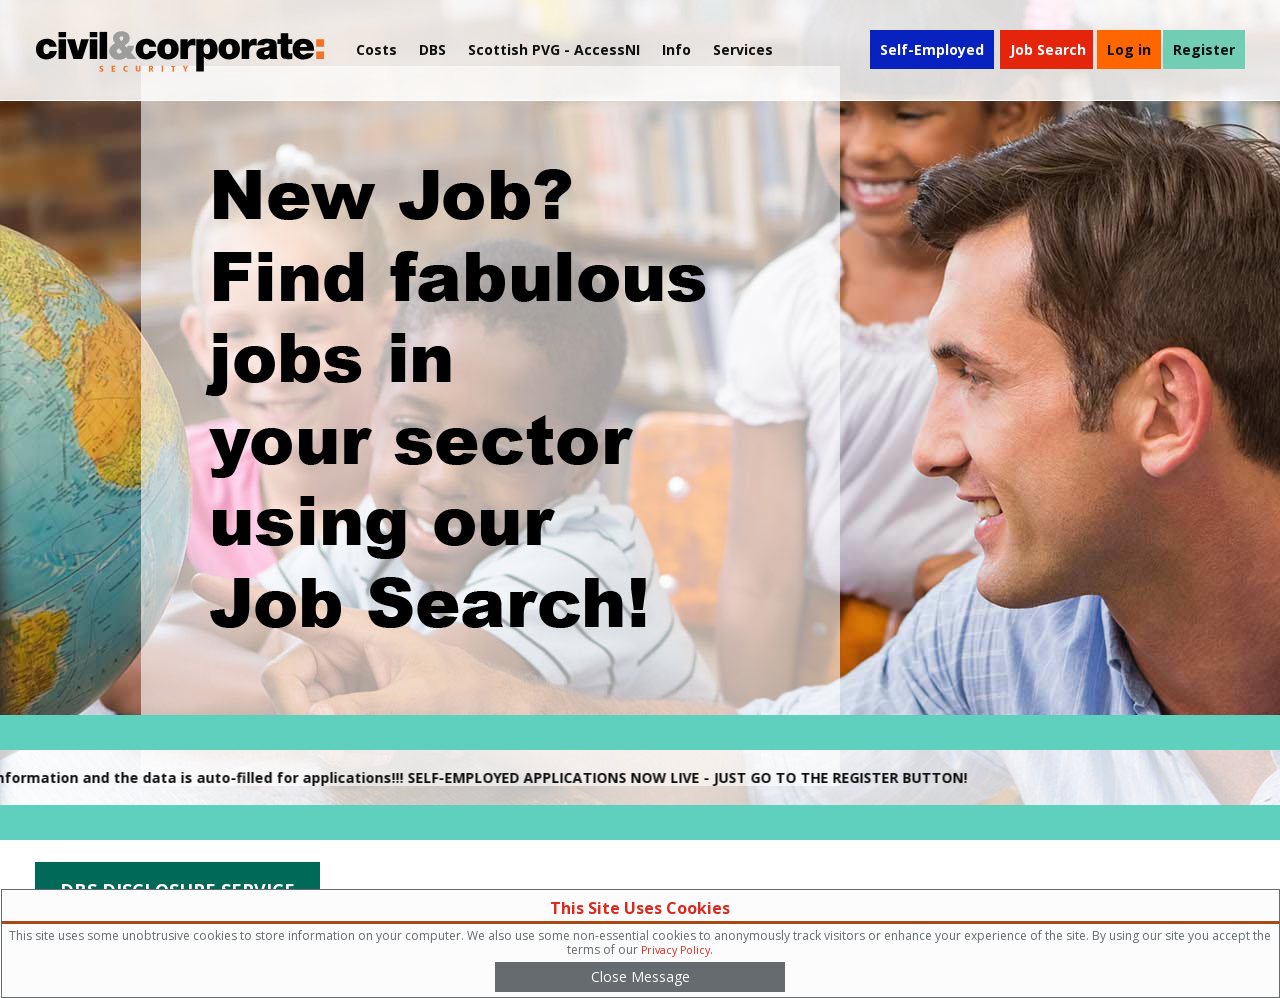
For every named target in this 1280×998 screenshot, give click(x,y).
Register (1204, 49)
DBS (432, 49)
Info (676, 49)
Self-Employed (932, 49)
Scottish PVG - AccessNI (554, 49)
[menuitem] (554, 50)
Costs (376, 49)
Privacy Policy (675, 950)
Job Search (1048, 49)
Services (743, 49)
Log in (1129, 49)
